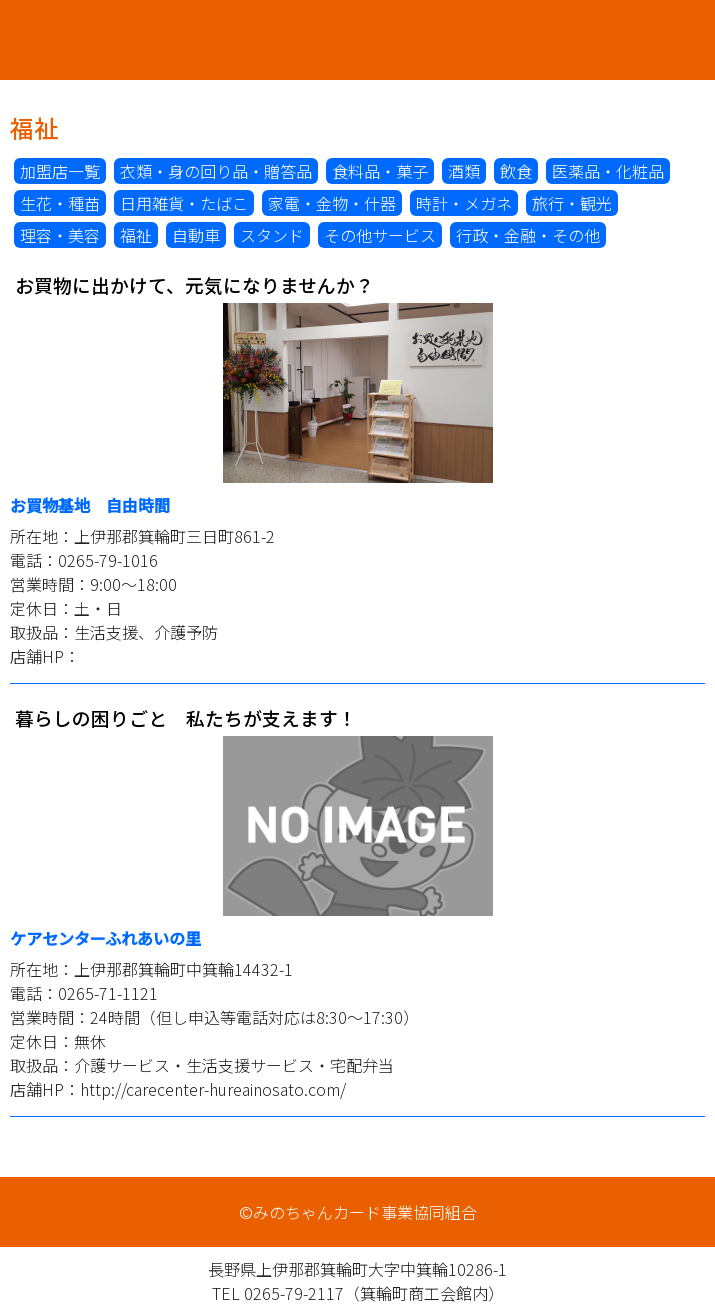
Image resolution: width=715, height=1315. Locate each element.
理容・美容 (60, 235)
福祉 (136, 235)
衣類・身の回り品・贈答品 (216, 171)
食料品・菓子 (380, 171)
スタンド (272, 235)
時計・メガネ (464, 203)
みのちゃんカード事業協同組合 (357, 40)
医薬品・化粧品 (608, 171)
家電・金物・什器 (332, 203)
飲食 (516, 171)
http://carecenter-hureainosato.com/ (213, 1089)
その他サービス (380, 235)
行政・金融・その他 (528, 235)
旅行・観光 (572, 203)
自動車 (196, 235)
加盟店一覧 (60, 171)
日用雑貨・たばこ (184, 203)
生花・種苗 (60, 203)
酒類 (464, 171)
